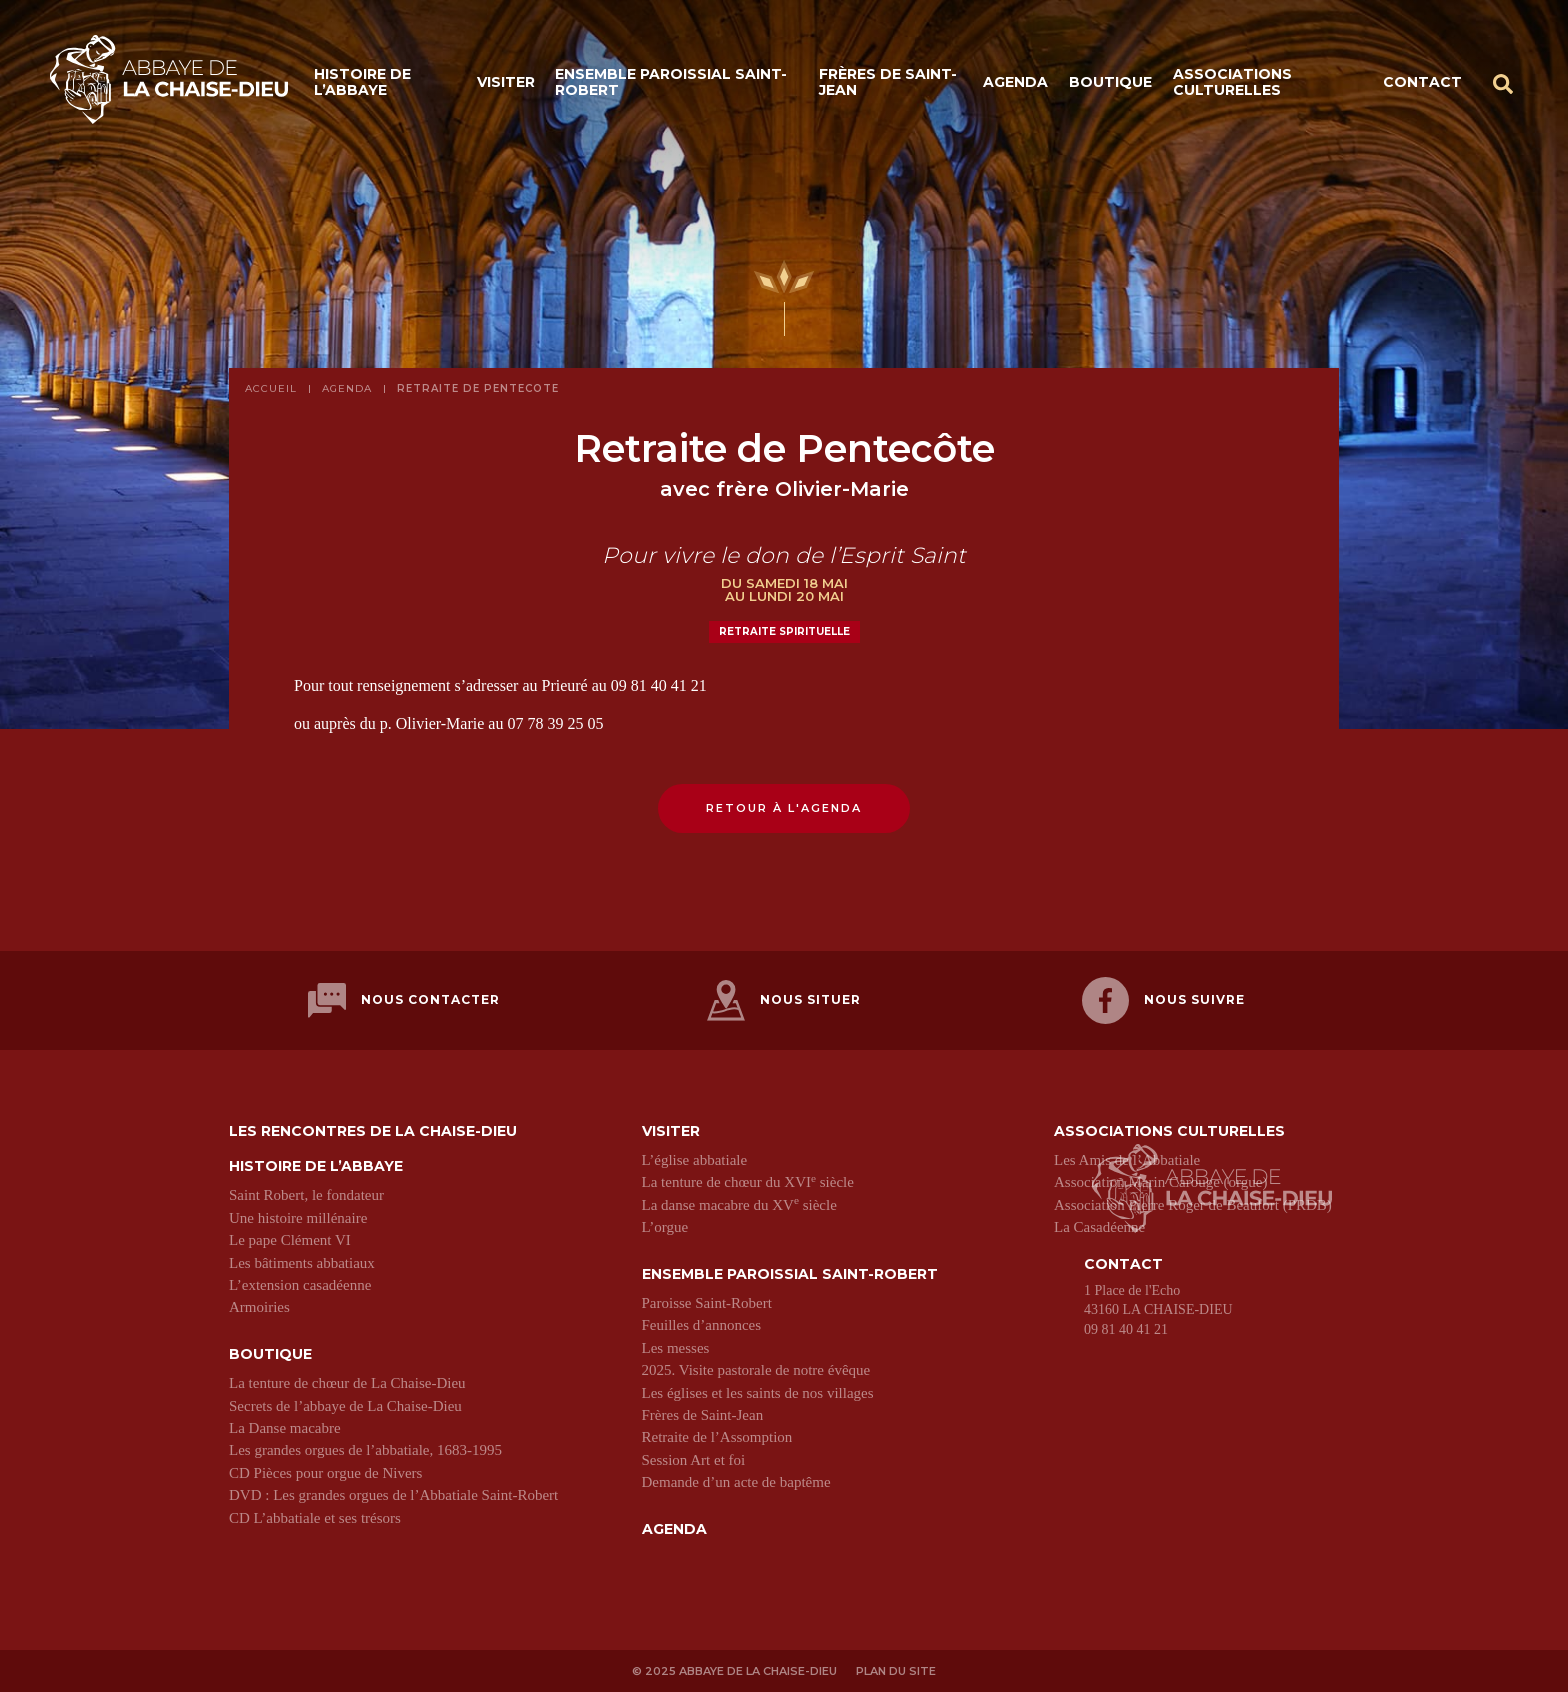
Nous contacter (404, 999)
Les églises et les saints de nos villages (758, 1391)
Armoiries (259, 1306)
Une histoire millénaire (298, 1216)
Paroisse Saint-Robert (707, 1302)
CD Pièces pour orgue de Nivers (325, 1471)
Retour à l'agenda (784, 808)
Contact (1422, 82)
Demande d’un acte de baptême (736, 1481)
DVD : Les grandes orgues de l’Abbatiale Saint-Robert (393, 1494)
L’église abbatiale (695, 1159)
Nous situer (784, 999)
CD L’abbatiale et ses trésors (315, 1516)
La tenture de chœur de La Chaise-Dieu (347, 1382)
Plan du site (896, 1670)
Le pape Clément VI (290, 1239)
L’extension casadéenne (300, 1284)
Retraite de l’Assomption (717, 1436)
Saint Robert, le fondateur (306, 1194)
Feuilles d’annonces (702, 1324)
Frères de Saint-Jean (888, 82)
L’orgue (665, 1226)
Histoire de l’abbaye (362, 82)
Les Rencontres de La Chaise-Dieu (373, 1129)
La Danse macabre (285, 1426)
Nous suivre (1163, 999)
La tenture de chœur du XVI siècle (748, 1181)
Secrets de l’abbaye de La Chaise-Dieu (345, 1404)
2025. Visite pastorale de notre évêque (756, 1369)
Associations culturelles (1232, 82)
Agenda (1015, 82)
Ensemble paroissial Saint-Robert (671, 82)
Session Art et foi (694, 1458)
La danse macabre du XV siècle (739, 1203)
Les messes (676, 1346)
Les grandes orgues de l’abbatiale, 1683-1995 (365, 1449)
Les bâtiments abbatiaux (302, 1261)
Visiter (506, 82)
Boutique (1110, 82)
